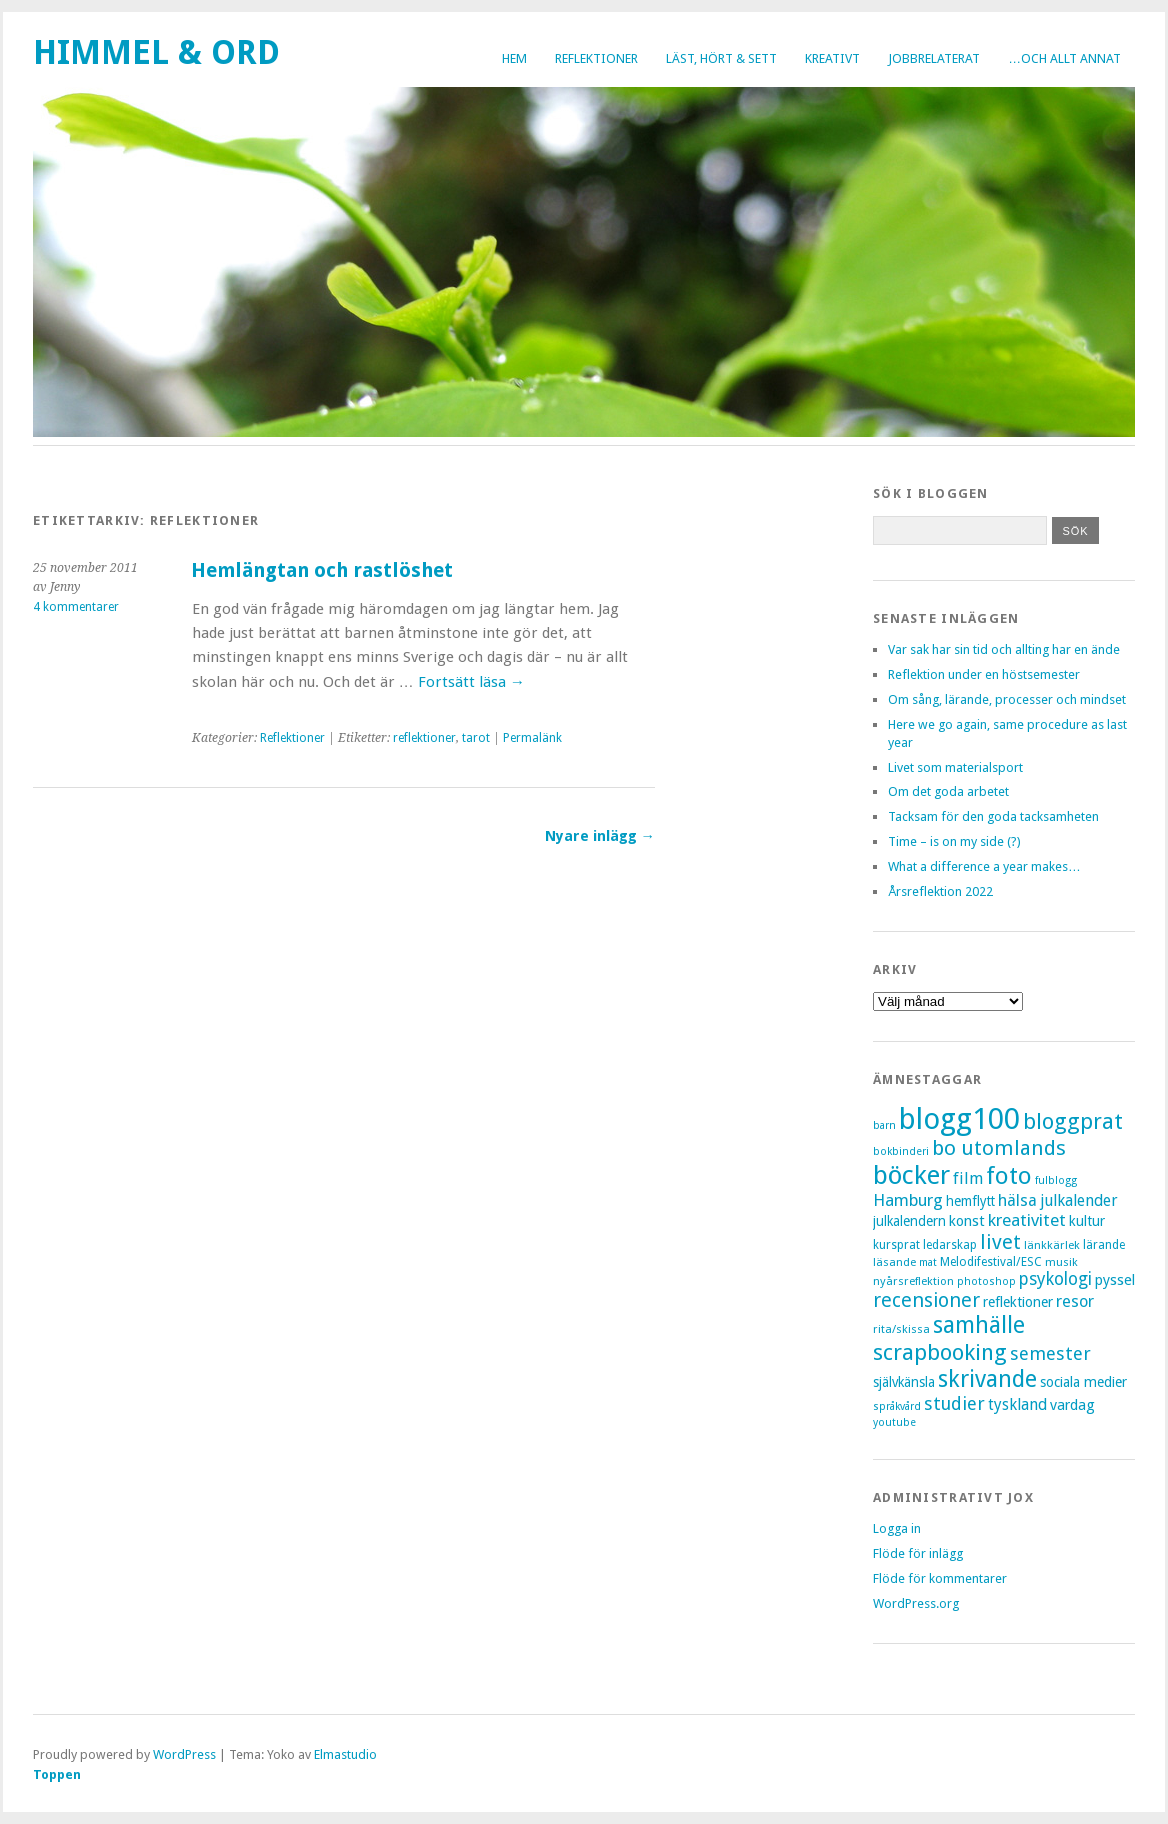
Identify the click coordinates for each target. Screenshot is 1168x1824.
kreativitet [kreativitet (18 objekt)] (1027, 1220)
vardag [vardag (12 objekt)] (1072, 1405)
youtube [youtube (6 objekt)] (894, 1422)
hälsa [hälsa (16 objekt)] (1017, 1200)
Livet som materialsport (955, 767)
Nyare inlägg (600, 836)
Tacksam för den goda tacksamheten (993, 816)
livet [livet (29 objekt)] (1000, 1242)
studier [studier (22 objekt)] (954, 1403)
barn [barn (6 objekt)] (884, 1125)
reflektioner (424, 738)
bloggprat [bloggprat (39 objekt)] (1073, 1121)
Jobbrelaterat (934, 58)
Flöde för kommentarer (940, 1578)
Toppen (57, 1774)
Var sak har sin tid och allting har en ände (1004, 649)
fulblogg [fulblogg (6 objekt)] (1056, 1180)
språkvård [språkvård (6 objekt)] (897, 1406)
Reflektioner (596, 58)
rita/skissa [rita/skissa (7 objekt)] (901, 1329)
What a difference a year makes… (984, 866)
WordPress (184, 1754)
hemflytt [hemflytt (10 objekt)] (970, 1201)
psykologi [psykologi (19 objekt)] (1055, 1279)
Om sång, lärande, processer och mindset (1007, 699)
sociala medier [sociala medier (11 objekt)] (1083, 1382)
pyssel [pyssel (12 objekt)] (1115, 1280)
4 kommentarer (76, 607)
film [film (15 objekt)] (968, 1178)
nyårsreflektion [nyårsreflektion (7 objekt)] (913, 1281)
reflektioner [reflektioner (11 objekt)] (1018, 1302)
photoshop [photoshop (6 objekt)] (986, 1281)
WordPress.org (916, 1603)
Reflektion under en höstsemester (984, 674)
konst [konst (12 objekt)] (967, 1221)
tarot (476, 738)
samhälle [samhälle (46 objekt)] (979, 1325)
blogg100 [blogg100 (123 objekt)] (959, 1119)
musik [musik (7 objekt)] (1061, 1262)
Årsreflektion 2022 (940, 891)
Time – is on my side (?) (954, 841)
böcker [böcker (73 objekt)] (911, 1175)
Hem (514, 58)
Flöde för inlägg (918, 1553)
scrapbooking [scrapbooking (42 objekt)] (940, 1352)
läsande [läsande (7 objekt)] (894, 1262)
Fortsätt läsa (471, 682)
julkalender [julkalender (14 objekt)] (1079, 1200)
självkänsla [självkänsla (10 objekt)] (904, 1382)
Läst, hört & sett (721, 58)
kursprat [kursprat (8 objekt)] (896, 1245)
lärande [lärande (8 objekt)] (1104, 1245)
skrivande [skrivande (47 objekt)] (987, 1379)
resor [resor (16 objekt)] (1075, 1301)
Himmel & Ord (156, 52)
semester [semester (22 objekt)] (1050, 1353)
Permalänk (532, 738)
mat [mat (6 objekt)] (928, 1262)
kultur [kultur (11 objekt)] (1087, 1221)
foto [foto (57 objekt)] (1009, 1175)
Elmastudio (345, 1754)
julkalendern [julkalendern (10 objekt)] (909, 1221)
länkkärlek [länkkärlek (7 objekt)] (1052, 1245)
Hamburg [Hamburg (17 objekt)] (908, 1200)
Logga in (897, 1528)
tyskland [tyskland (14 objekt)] (1017, 1404)
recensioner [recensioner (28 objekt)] (926, 1300)
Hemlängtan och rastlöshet (322, 570)
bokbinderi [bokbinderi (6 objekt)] (901, 1151)
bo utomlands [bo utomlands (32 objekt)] (999, 1148)
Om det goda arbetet (948, 791)
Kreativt (832, 58)
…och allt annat (1064, 58)
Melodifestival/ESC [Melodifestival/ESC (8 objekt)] (991, 1262)
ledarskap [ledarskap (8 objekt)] (950, 1245)
